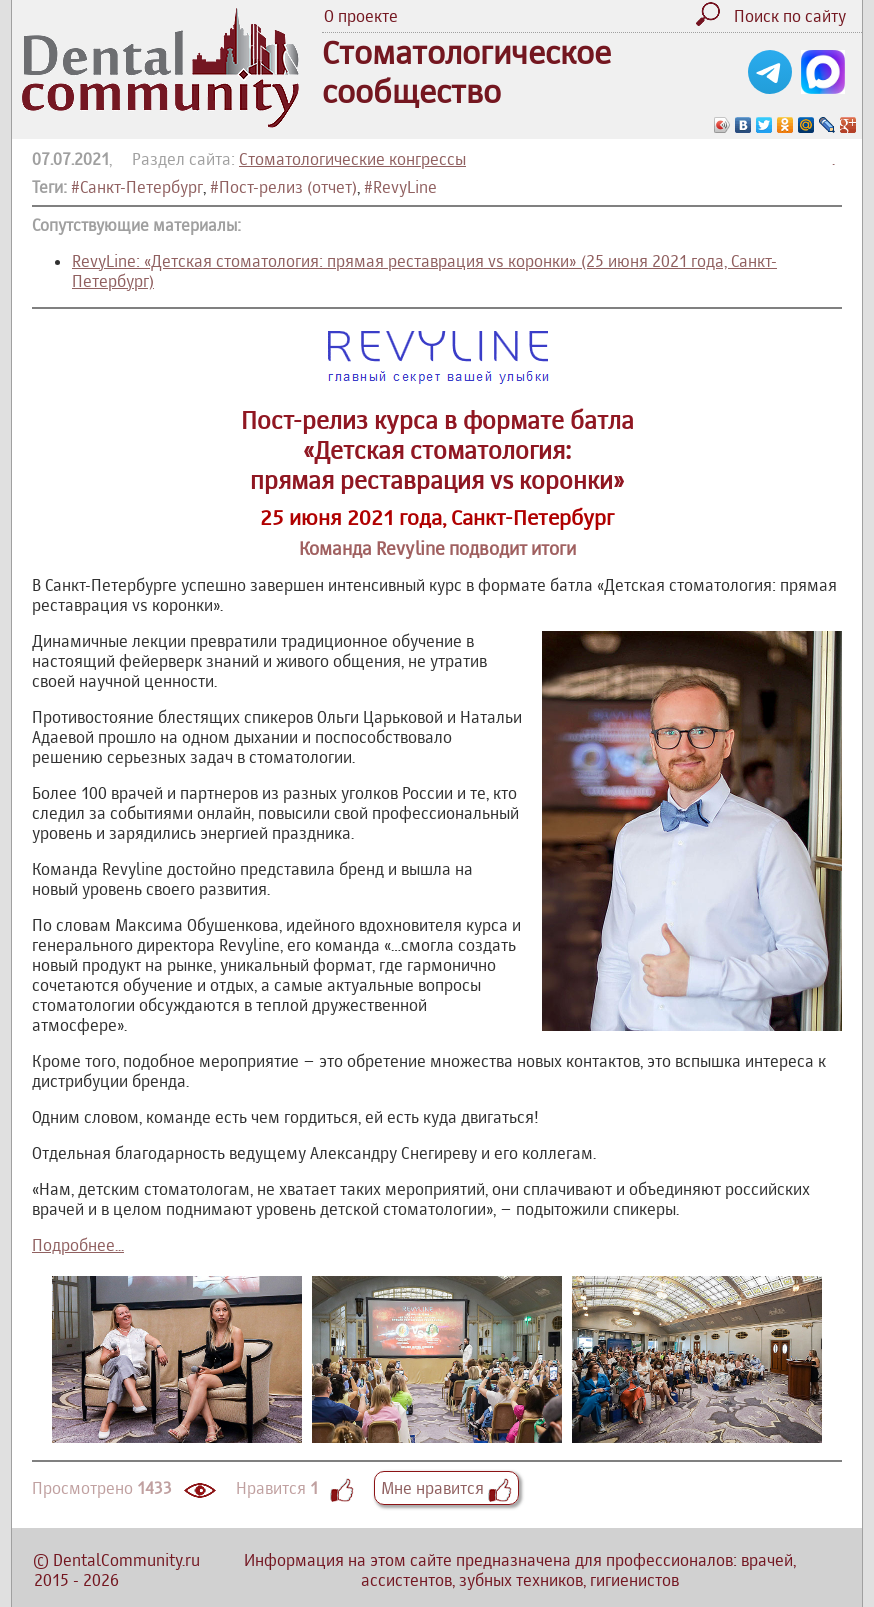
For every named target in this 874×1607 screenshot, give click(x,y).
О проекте (361, 16)
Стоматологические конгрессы (352, 159)
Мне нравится (446, 1488)
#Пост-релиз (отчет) (283, 187)
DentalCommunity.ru (126, 1560)
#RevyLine (400, 187)
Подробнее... (78, 1245)
